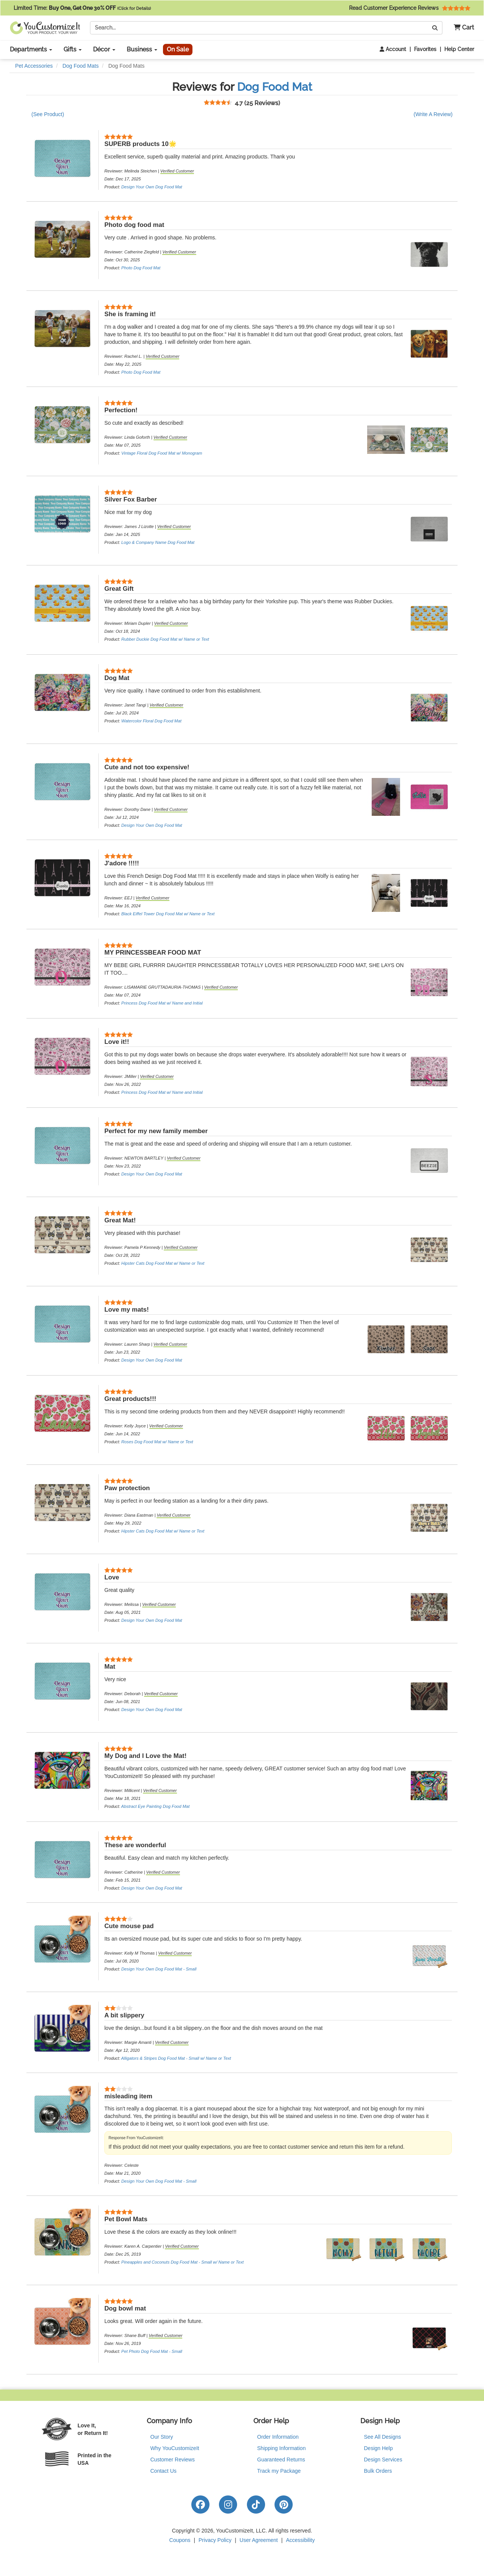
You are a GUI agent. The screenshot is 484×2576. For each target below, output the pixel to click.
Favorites (425, 49)
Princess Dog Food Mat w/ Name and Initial (162, 1003)
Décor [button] (104, 49)
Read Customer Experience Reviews (409, 8)
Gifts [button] (73, 49)
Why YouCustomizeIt (174, 2448)
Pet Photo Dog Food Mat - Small (151, 2351)
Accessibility (300, 2540)
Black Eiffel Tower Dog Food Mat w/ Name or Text (168, 913)
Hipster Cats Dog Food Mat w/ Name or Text (163, 1263)
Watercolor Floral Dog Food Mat (151, 721)
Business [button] (142, 49)
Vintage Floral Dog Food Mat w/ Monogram (161, 453)
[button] (461, 27)
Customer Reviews (172, 2459)
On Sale (178, 49)
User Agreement (259, 2540)
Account (393, 49)
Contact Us (163, 2471)
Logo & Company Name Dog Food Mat (157, 542)
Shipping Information (281, 2448)
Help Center (459, 49)
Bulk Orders (378, 2471)
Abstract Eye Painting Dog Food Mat (155, 1806)
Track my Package (279, 2471)
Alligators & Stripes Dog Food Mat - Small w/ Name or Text (176, 2058)
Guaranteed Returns (281, 2459)
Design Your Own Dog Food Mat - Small (159, 1969)
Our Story (161, 2437)
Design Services (383, 2459)
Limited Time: (82, 8)
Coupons (180, 2540)
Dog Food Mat (274, 86)
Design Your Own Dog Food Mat (151, 187)
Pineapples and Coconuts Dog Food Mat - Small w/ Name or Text (182, 2262)
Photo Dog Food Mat (140, 268)
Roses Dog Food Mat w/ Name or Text (157, 1441)
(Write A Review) (433, 114)
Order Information (278, 2437)
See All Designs (382, 2437)
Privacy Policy (215, 2540)
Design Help (378, 2448)
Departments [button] (31, 49)
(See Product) (47, 114)
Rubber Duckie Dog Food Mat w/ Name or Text (165, 639)
